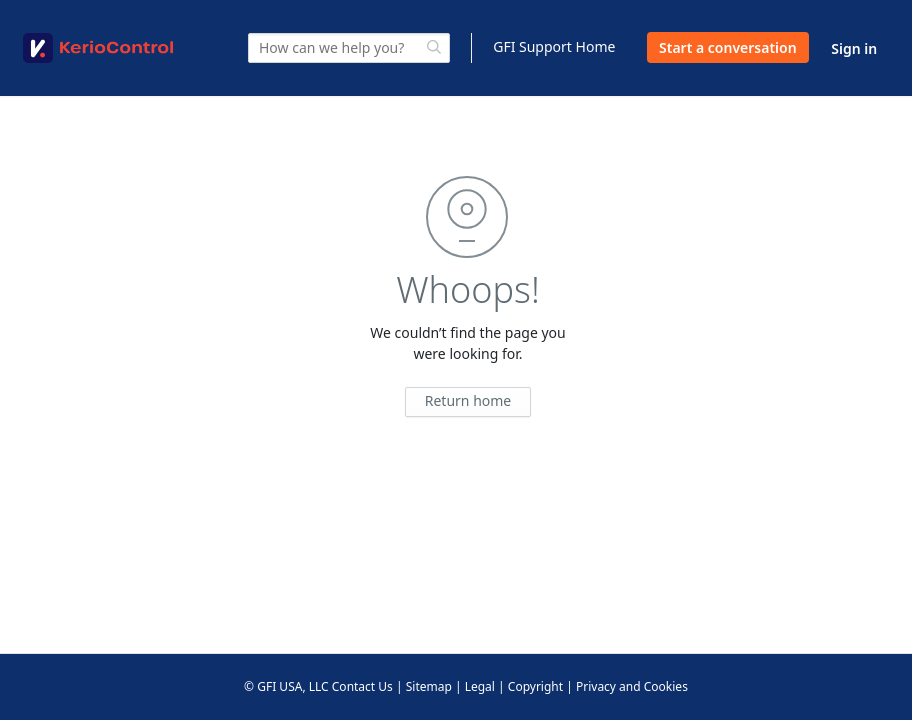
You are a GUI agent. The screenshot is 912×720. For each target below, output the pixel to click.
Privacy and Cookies (632, 686)
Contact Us (362, 686)
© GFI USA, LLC (286, 686)
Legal (480, 686)
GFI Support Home (554, 46)
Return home (468, 400)
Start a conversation (728, 47)
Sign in (854, 48)
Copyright (535, 686)
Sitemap (429, 686)
